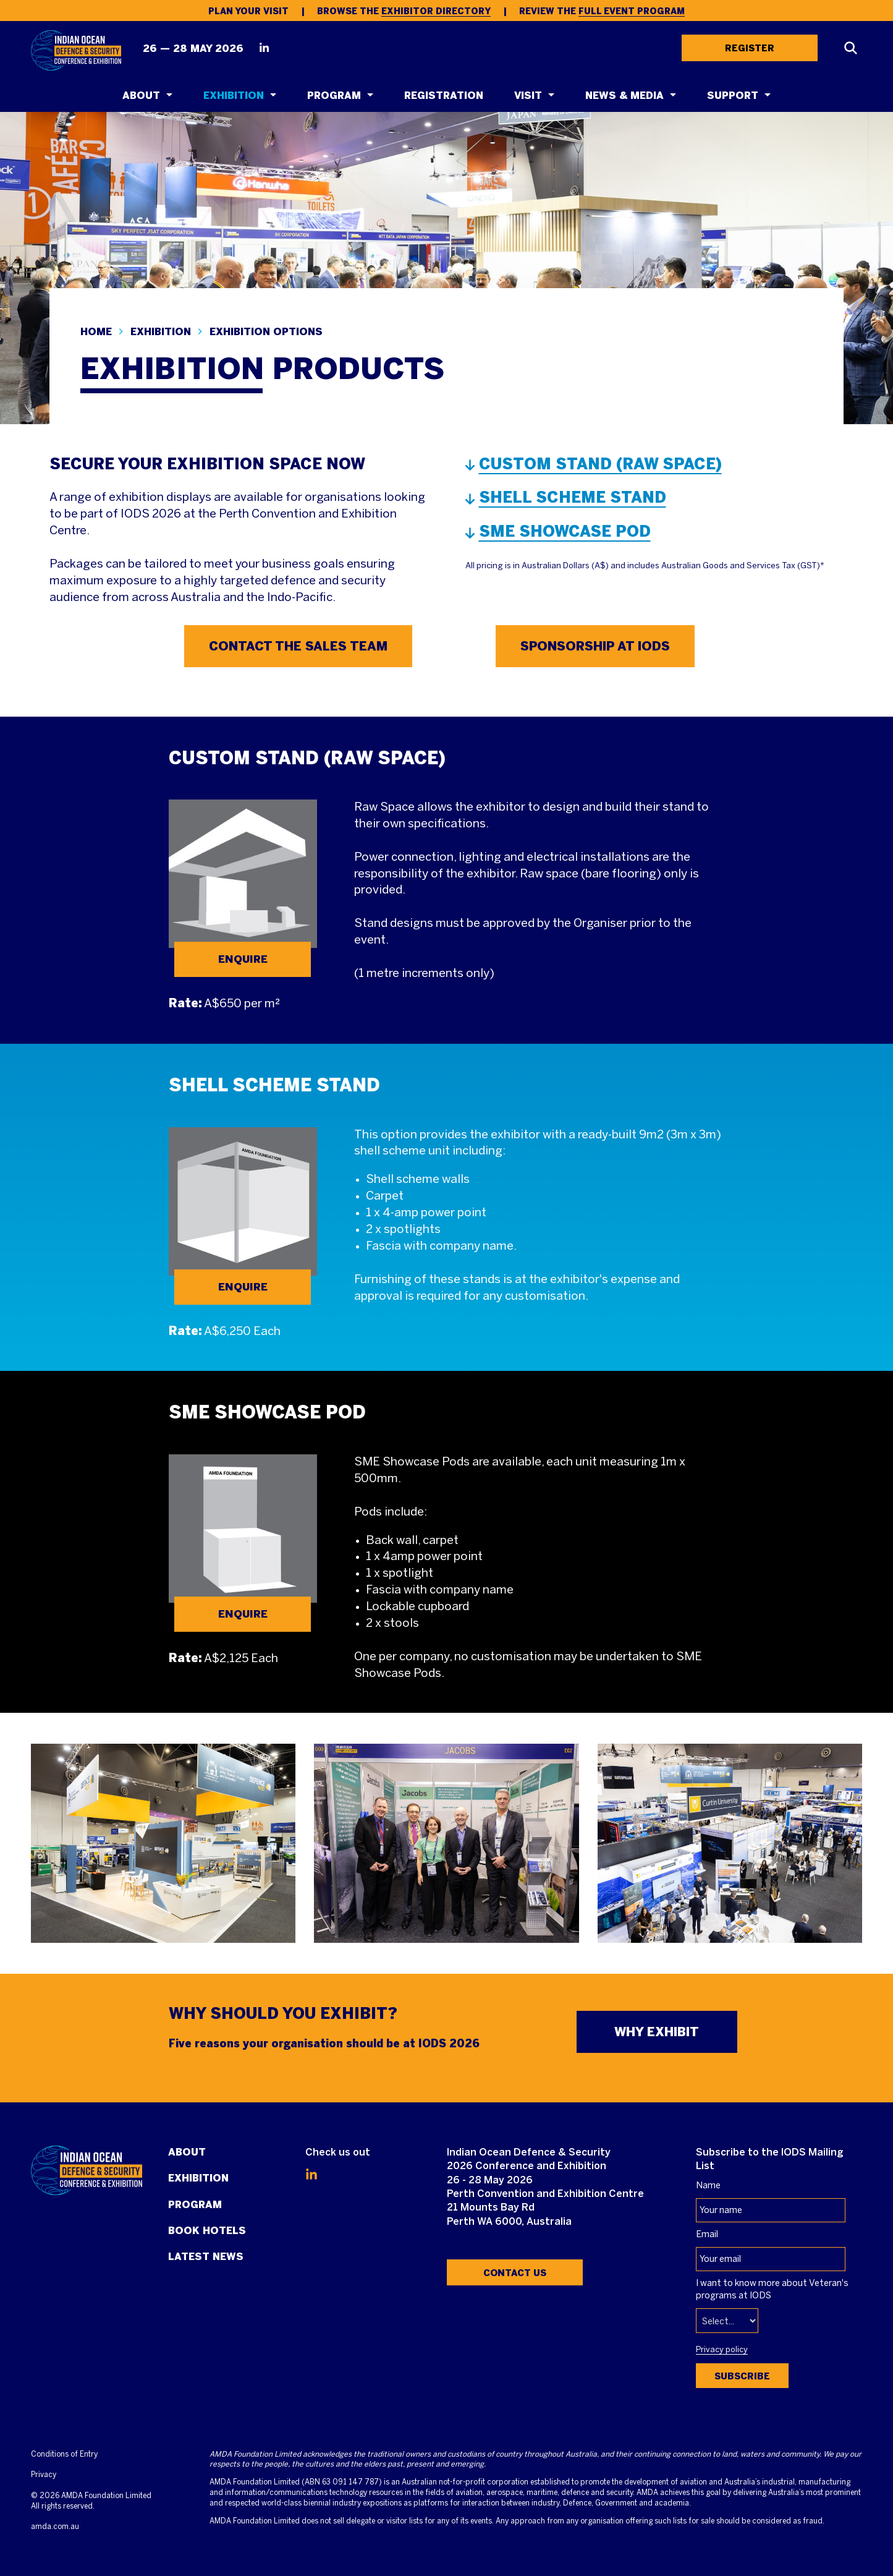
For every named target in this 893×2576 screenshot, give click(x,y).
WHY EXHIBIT (656, 2031)
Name (708, 2185)
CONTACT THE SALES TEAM (298, 646)
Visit (528, 95)
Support (732, 95)
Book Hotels (207, 2231)
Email (707, 2234)
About (141, 95)
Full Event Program (631, 11)
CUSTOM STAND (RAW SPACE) (600, 463)
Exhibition (233, 95)
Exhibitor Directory (436, 11)
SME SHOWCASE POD (565, 531)
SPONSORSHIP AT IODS (595, 646)
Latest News (205, 2257)
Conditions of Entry (64, 2454)
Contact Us (514, 2273)
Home (96, 332)
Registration (443, 95)
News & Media (624, 95)
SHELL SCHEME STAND (572, 497)
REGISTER (749, 48)
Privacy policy (722, 2350)
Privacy (43, 2475)
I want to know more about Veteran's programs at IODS (772, 2289)
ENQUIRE (243, 959)
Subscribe (742, 2376)
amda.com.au (55, 2526)
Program (334, 95)
